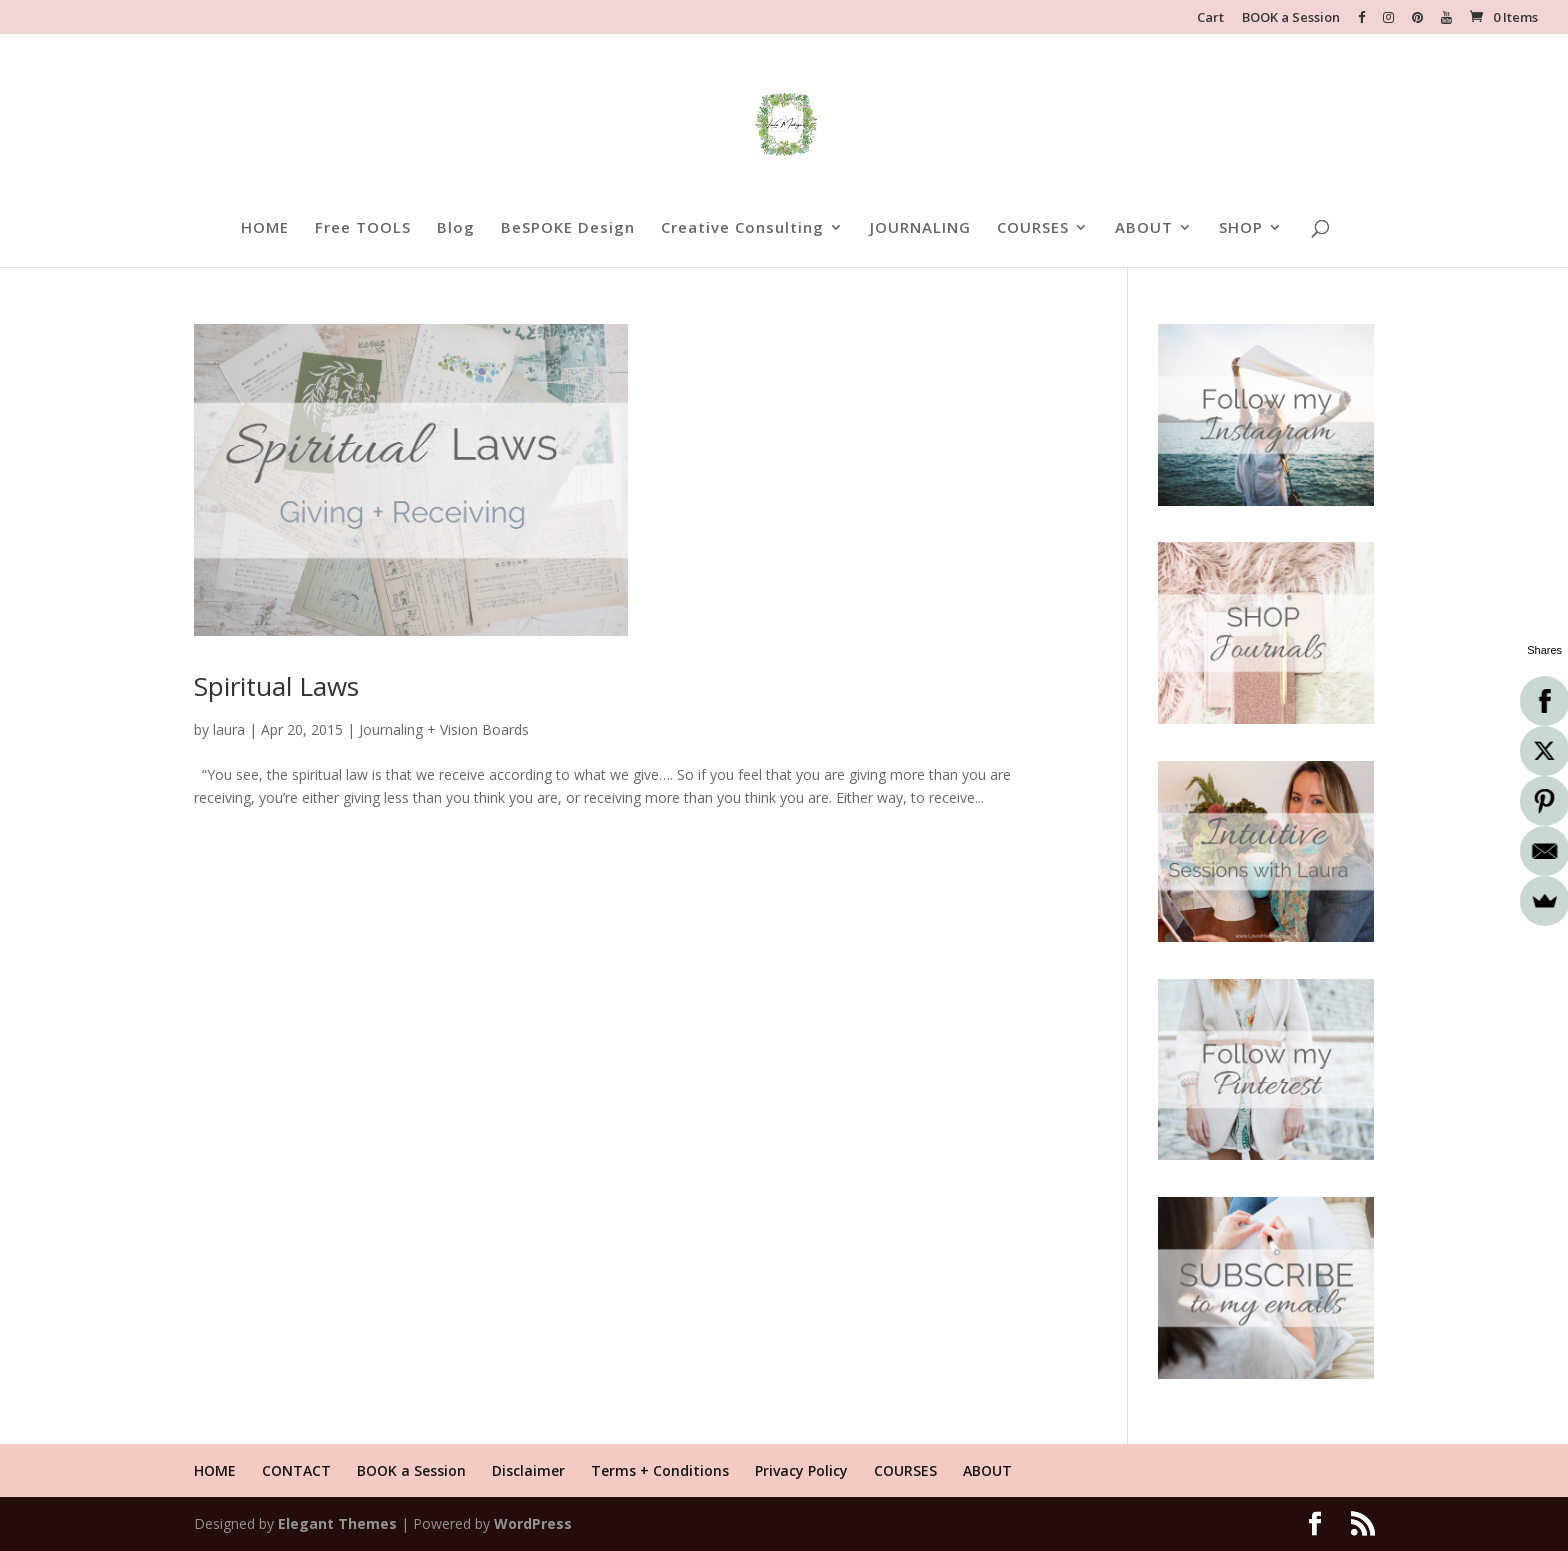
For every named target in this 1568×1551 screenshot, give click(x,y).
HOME (265, 228)
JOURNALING (920, 228)
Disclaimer (528, 1470)
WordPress (533, 1523)
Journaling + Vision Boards (444, 729)
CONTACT (296, 1470)
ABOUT (1144, 228)
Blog (456, 228)
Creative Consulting (742, 228)
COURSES (1033, 228)
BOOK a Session (1291, 18)
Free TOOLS (363, 228)
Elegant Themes (337, 1523)
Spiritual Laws (276, 686)
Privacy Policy (801, 1470)
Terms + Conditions (660, 1470)
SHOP (1241, 228)
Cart (1210, 18)
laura (229, 729)
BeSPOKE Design (568, 228)
